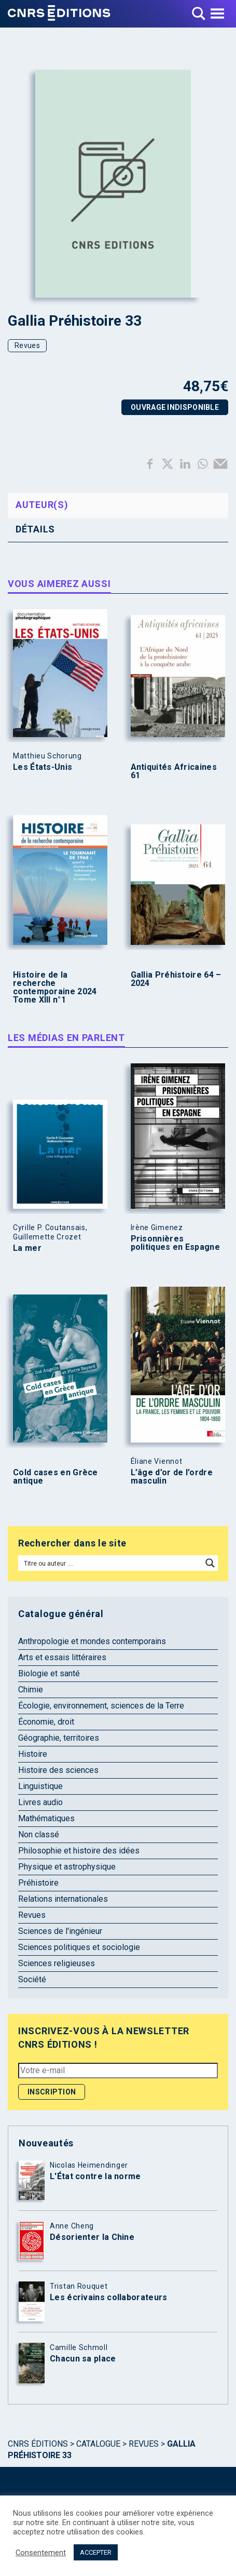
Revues (27, 345)
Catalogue (98, 2444)
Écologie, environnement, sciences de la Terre (101, 1706)
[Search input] (111, 1563)
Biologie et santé (49, 1673)
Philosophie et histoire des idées (79, 1851)
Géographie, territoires (58, 1738)
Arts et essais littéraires (62, 1657)
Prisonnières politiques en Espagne (175, 1243)
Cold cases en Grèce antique (55, 1477)
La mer (27, 1248)
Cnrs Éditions (38, 2444)
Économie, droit (46, 1722)
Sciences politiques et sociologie (79, 1947)
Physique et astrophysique (67, 1867)
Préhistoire (38, 1883)
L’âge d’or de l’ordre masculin (172, 1477)
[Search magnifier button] (210, 1563)
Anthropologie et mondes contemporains (92, 1641)
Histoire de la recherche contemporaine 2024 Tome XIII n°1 (54, 987)
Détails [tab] (35, 529)
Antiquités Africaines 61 (174, 771)
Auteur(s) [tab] (42, 504)
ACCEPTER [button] (96, 2552)
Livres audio (40, 1802)
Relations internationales (63, 1899)
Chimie (30, 1689)
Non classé (38, 1834)
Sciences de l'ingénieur (60, 1931)
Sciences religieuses (56, 1963)
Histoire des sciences (58, 1770)
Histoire (32, 1754)
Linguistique (40, 1786)
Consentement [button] (41, 2552)
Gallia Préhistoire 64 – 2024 (176, 979)
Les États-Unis (42, 767)
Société (32, 1979)
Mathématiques (46, 1818)
